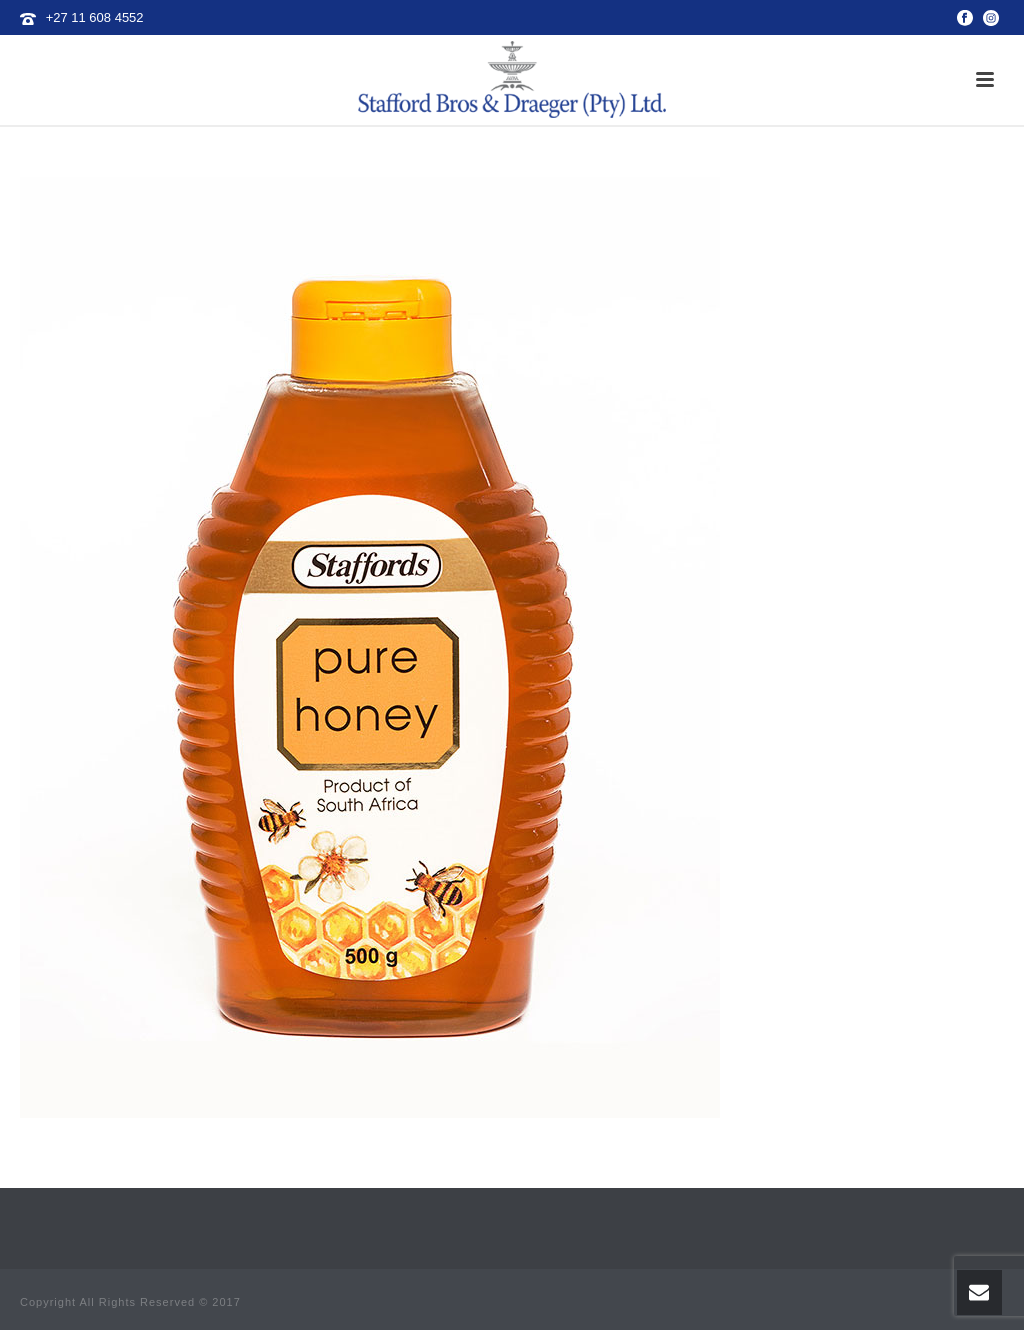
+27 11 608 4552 (95, 17)
